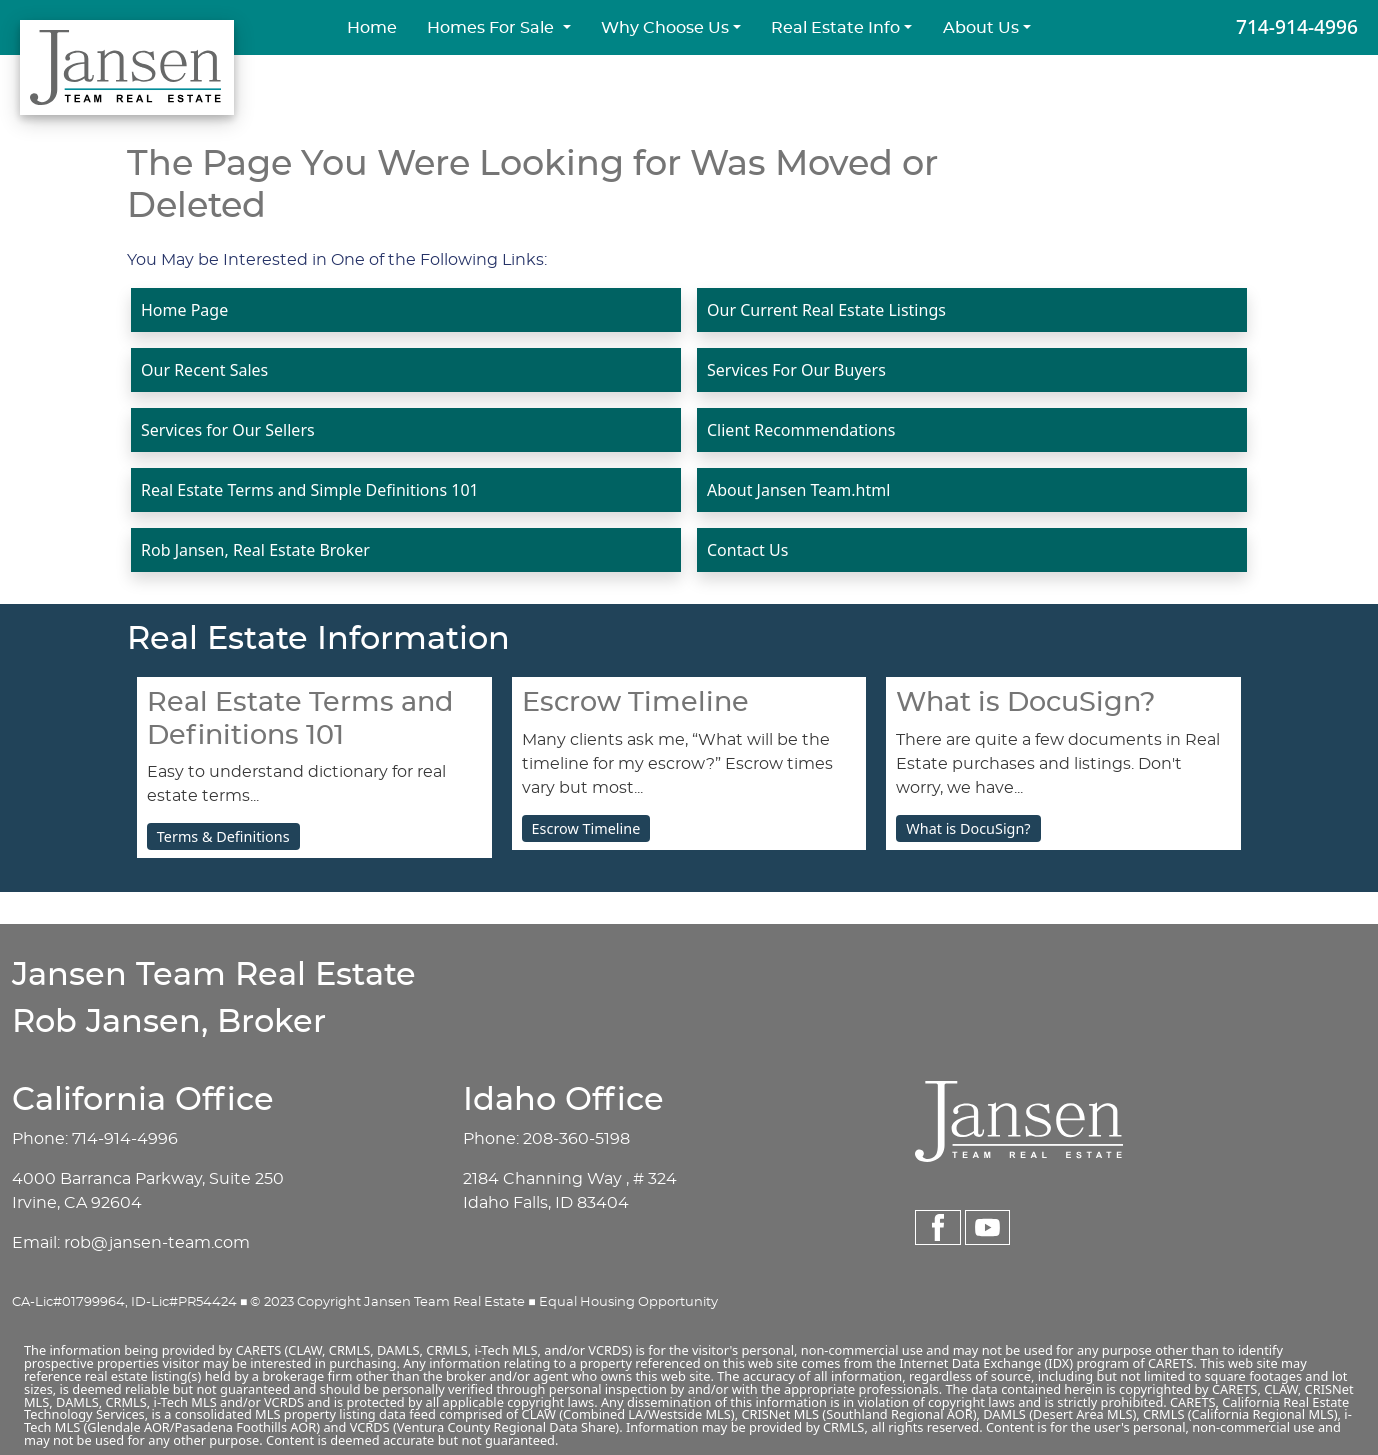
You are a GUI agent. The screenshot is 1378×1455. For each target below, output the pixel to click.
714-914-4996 (1297, 26)
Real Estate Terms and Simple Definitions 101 (310, 490)
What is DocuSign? (968, 828)
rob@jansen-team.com (157, 1243)
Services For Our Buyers (796, 370)
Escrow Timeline (586, 828)
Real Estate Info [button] (835, 28)
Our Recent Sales (204, 370)
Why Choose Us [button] (665, 28)
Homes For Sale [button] (492, 28)
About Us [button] (981, 28)
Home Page (184, 310)
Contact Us (747, 550)
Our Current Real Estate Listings (826, 310)
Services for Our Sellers (228, 430)
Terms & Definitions (223, 836)
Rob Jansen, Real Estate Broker (255, 550)
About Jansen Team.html (798, 490)
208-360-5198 (576, 1139)
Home (372, 28)
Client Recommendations (801, 430)
